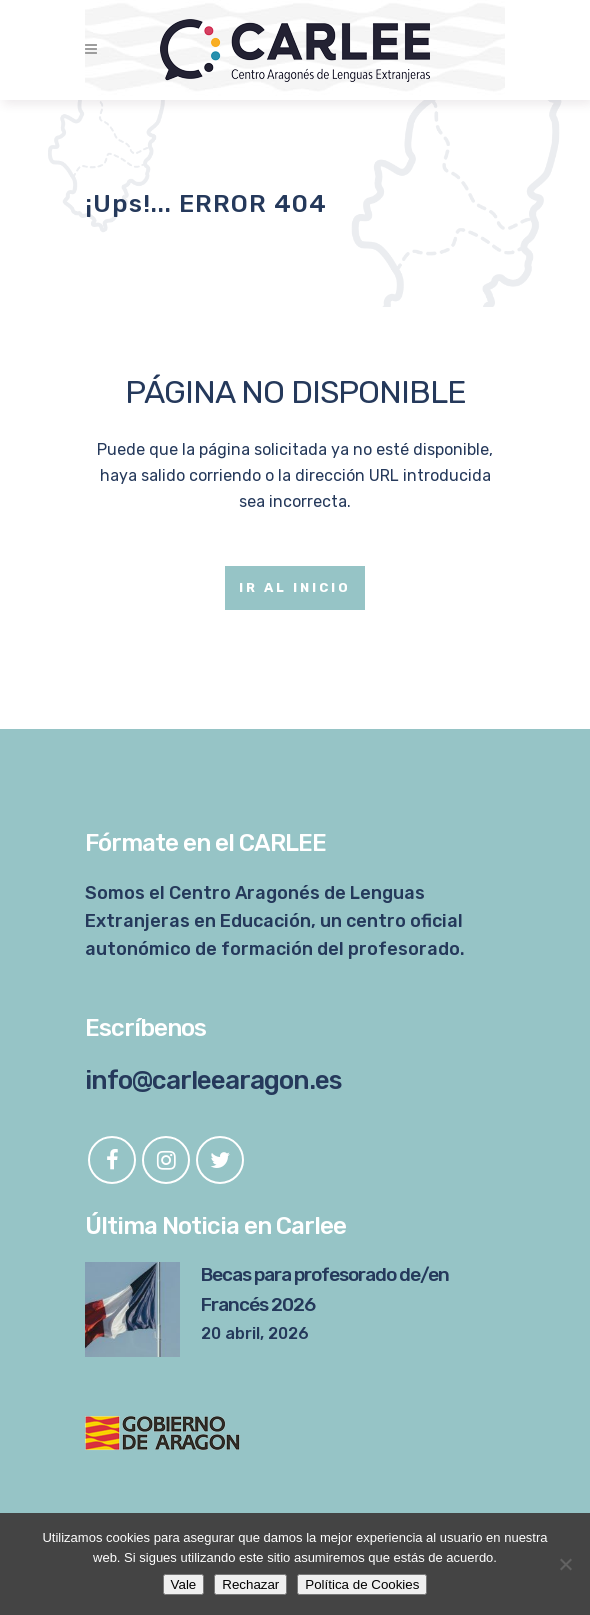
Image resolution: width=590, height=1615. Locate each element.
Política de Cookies (362, 1584)
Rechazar (250, 1584)
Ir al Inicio (295, 587)
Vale (184, 1584)
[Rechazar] (565, 1564)
